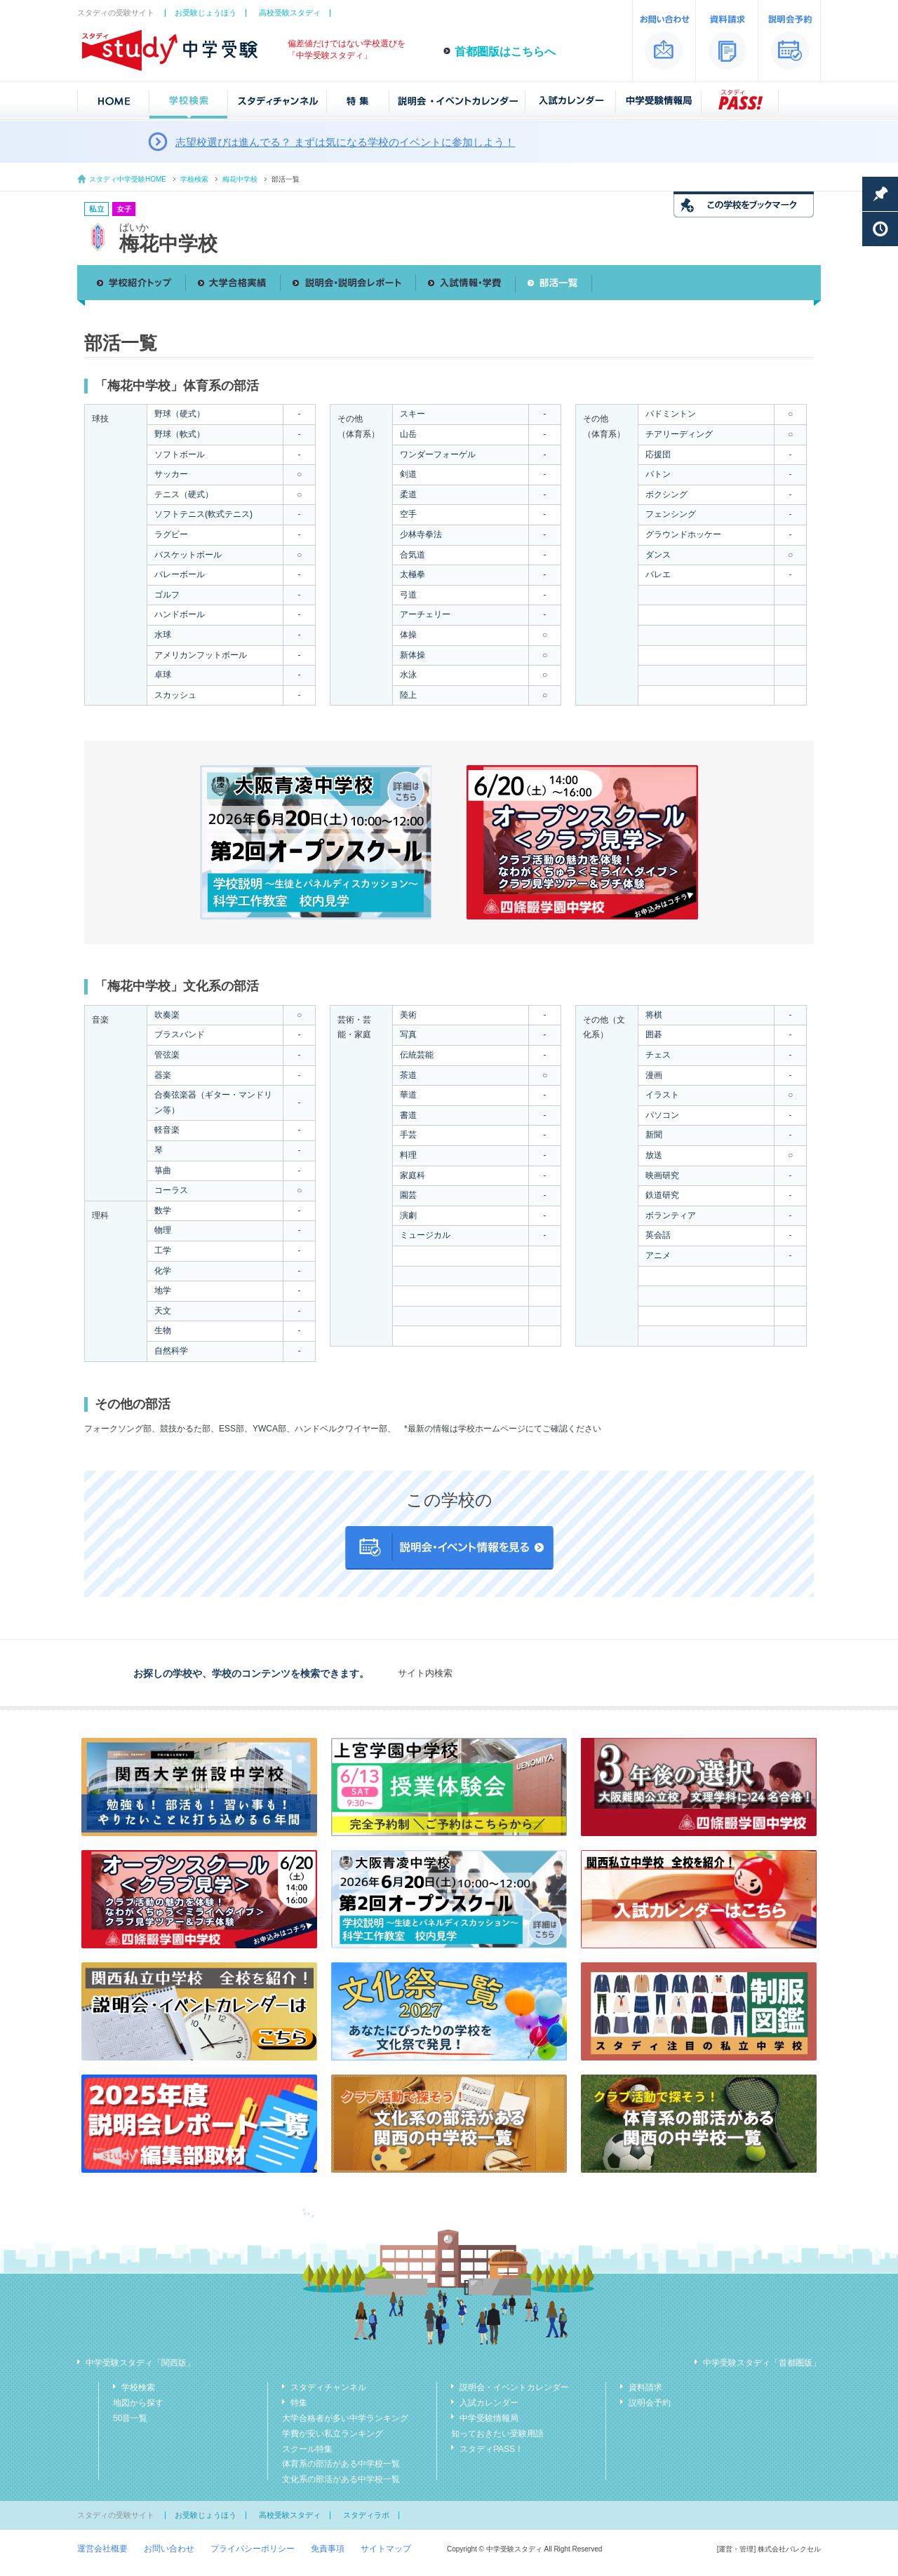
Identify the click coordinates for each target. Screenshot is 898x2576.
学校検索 (194, 179)
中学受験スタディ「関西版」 (140, 2363)
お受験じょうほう (205, 12)
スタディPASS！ (491, 2449)
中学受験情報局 (489, 2418)
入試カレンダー (489, 2403)
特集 (298, 2403)
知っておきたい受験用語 (497, 2434)
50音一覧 (130, 2418)
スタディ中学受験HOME (127, 179)
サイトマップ (386, 2549)
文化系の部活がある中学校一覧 (341, 2479)
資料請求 (645, 2387)
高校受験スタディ (290, 12)
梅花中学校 (239, 179)
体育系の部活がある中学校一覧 (341, 2464)
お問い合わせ (169, 2549)
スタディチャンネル (328, 2387)
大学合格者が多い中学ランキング (345, 2418)
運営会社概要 (102, 2549)
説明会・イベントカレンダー (514, 2387)
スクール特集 (307, 2449)
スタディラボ (366, 2515)
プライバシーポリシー (252, 2549)
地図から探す (138, 2403)
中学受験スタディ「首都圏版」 (762, 2363)
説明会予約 (650, 2403)
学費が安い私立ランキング (332, 2434)
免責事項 (327, 2549)
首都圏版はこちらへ (505, 52)
